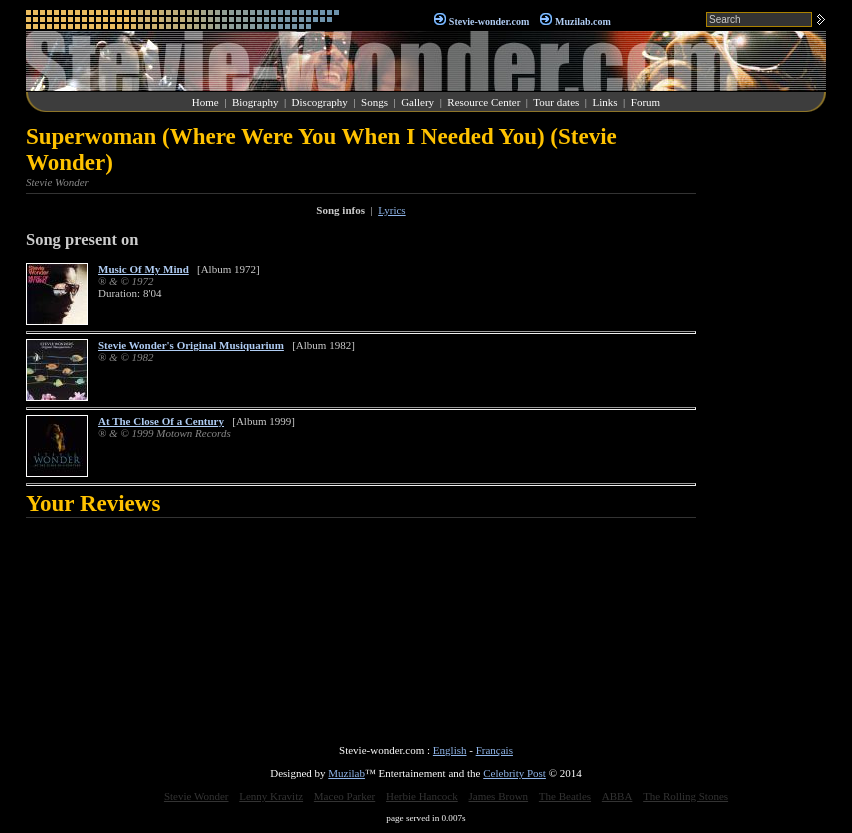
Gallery (417, 102)
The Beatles (565, 796)
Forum (645, 102)
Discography (320, 102)
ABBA (617, 796)
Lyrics (392, 210)
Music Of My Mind (143, 269)
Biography (255, 102)
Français (494, 750)
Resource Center (483, 102)
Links (605, 102)
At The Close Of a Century (161, 421)
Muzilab (346, 773)
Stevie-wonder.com (489, 21)
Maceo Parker (344, 796)
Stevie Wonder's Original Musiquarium (191, 345)
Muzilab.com (583, 21)
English (450, 750)
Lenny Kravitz (271, 796)
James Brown (499, 796)
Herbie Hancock (422, 796)
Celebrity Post (514, 773)
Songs (374, 102)
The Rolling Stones (685, 796)
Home (205, 102)
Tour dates (556, 102)
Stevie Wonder (196, 796)
